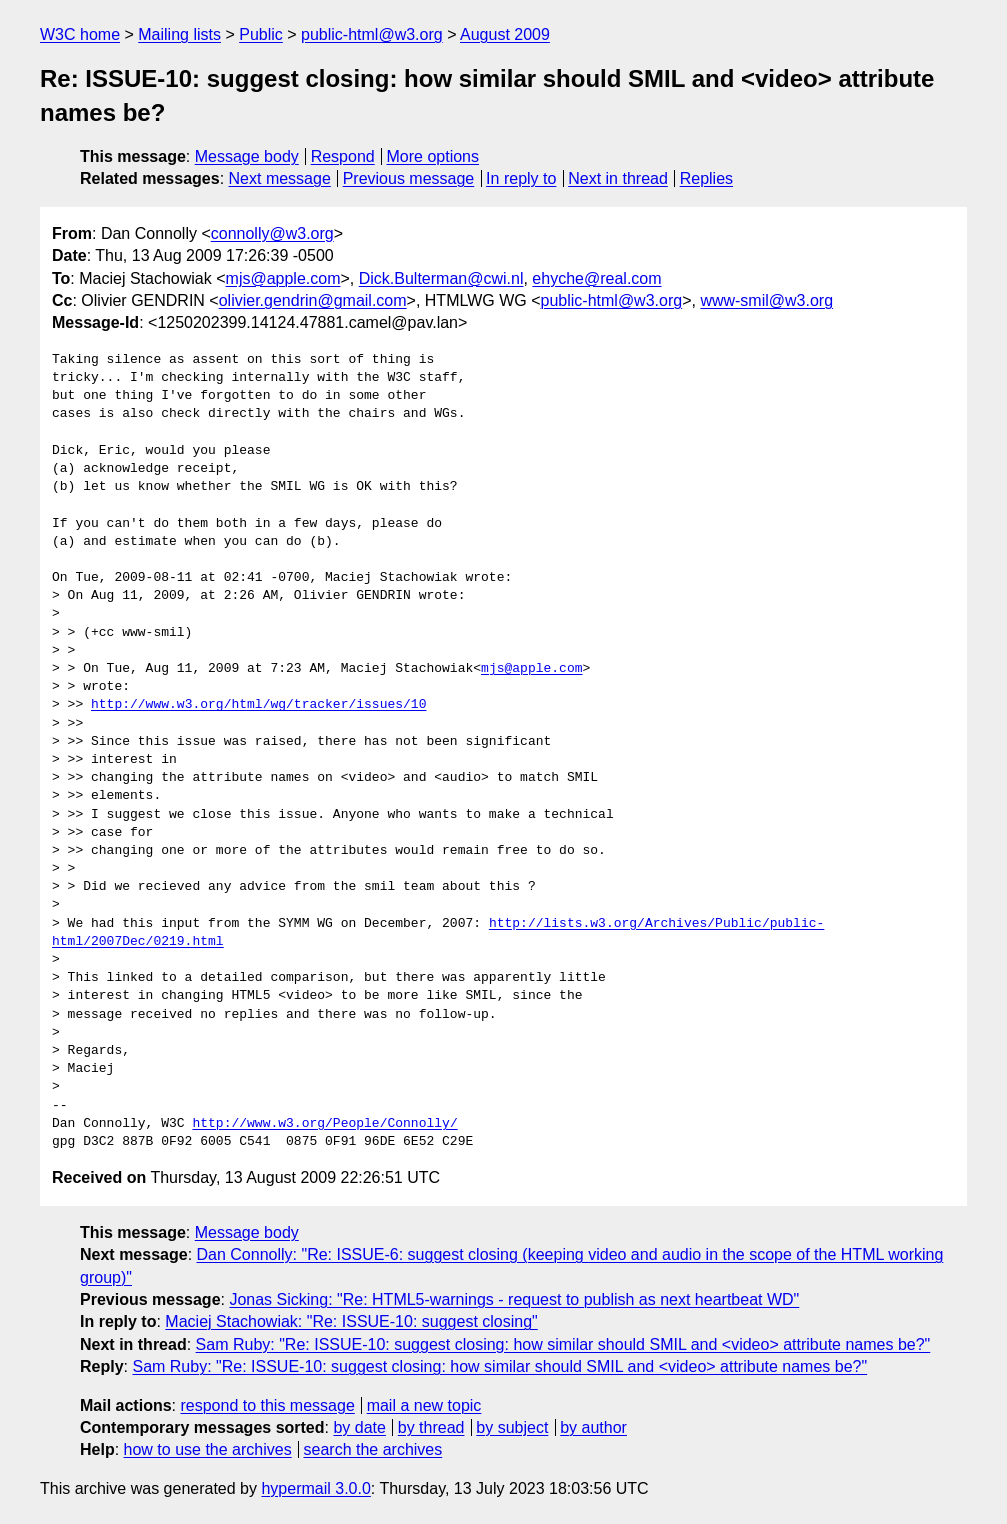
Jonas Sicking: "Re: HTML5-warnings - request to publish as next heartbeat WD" (514, 1299)
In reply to (521, 178)
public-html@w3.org (372, 34)
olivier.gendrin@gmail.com (313, 300)
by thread (431, 1427)
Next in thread (618, 178)
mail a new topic (424, 1405)
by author (593, 1427)
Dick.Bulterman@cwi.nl (441, 278)
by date (359, 1427)
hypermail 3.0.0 (315, 1488)
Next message (280, 178)
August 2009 (505, 34)
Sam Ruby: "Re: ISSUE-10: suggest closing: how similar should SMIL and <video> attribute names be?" (563, 1344)
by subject (512, 1427)
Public (261, 34)
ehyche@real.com (596, 278)
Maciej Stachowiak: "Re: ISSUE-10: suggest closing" (351, 1321)
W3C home (80, 34)
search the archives (373, 1449)
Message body (247, 156)
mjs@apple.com (283, 278)
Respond (343, 156)
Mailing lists (179, 34)
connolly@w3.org (272, 233)
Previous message (409, 178)
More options (433, 156)
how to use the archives (208, 1449)
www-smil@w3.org (766, 300)
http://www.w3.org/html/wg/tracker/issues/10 (258, 705)
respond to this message (267, 1405)
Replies (706, 178)
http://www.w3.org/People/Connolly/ (324, 1124)
